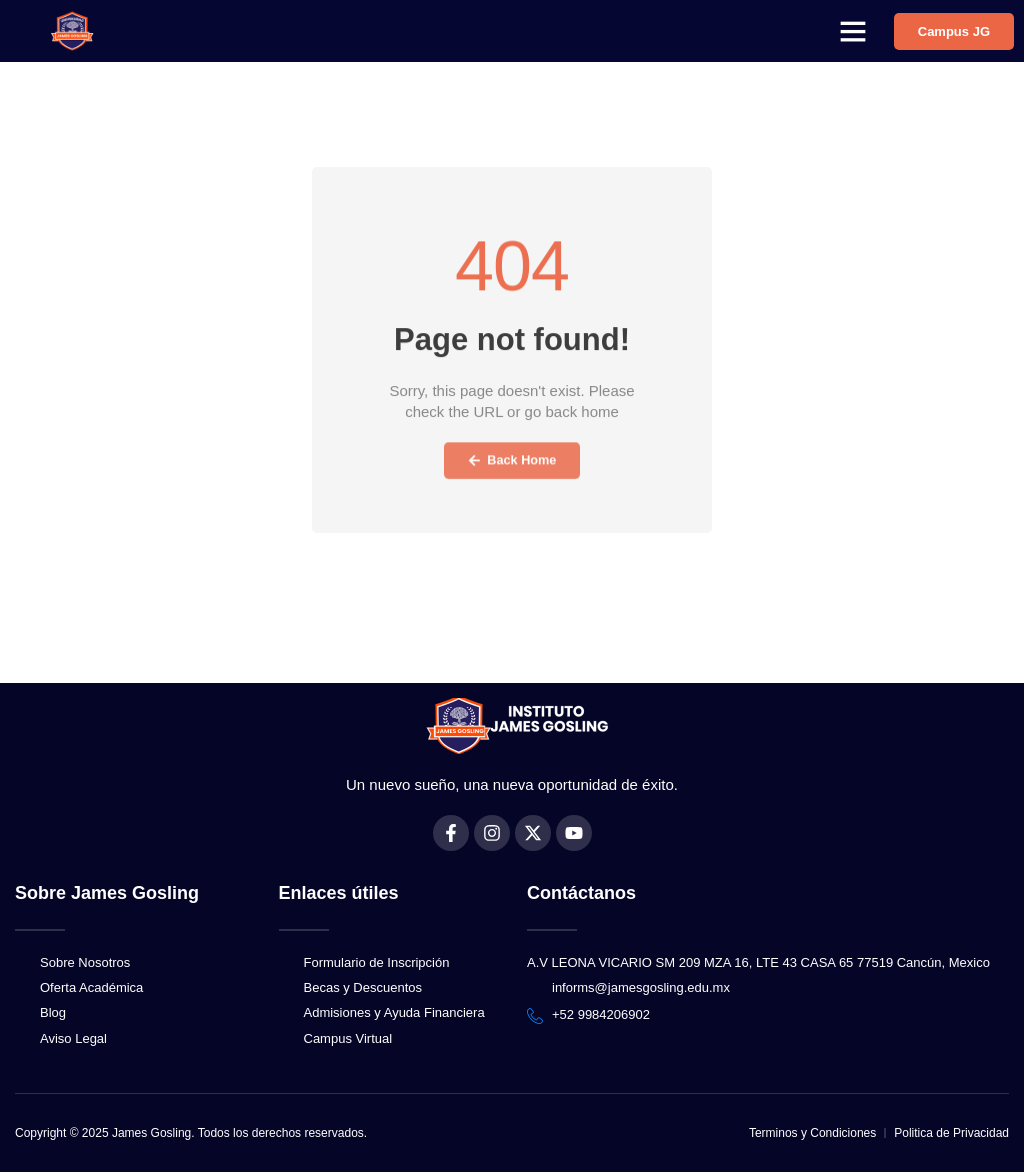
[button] (853, 31)
